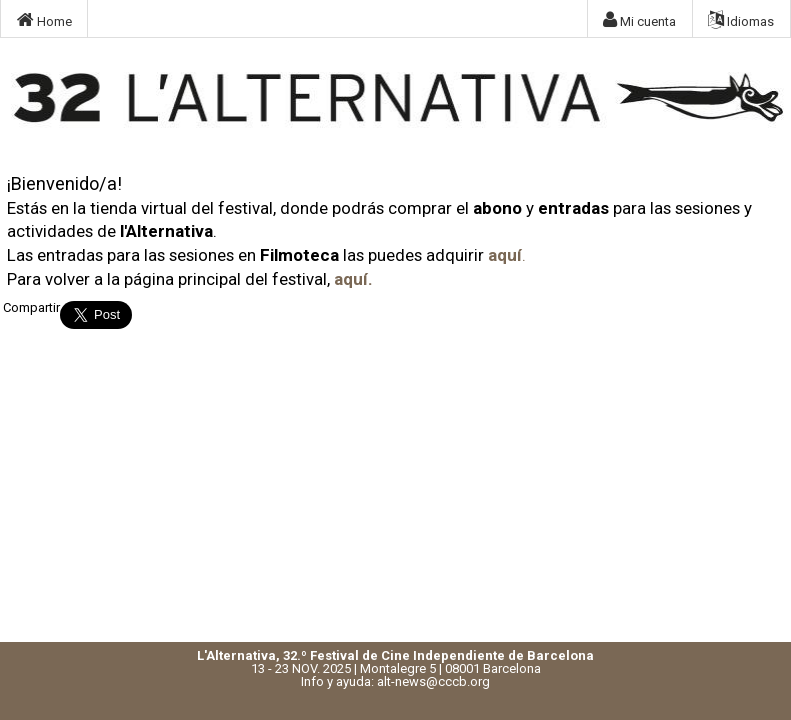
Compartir (31, 307)
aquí (505, 255)
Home (44, 20)
